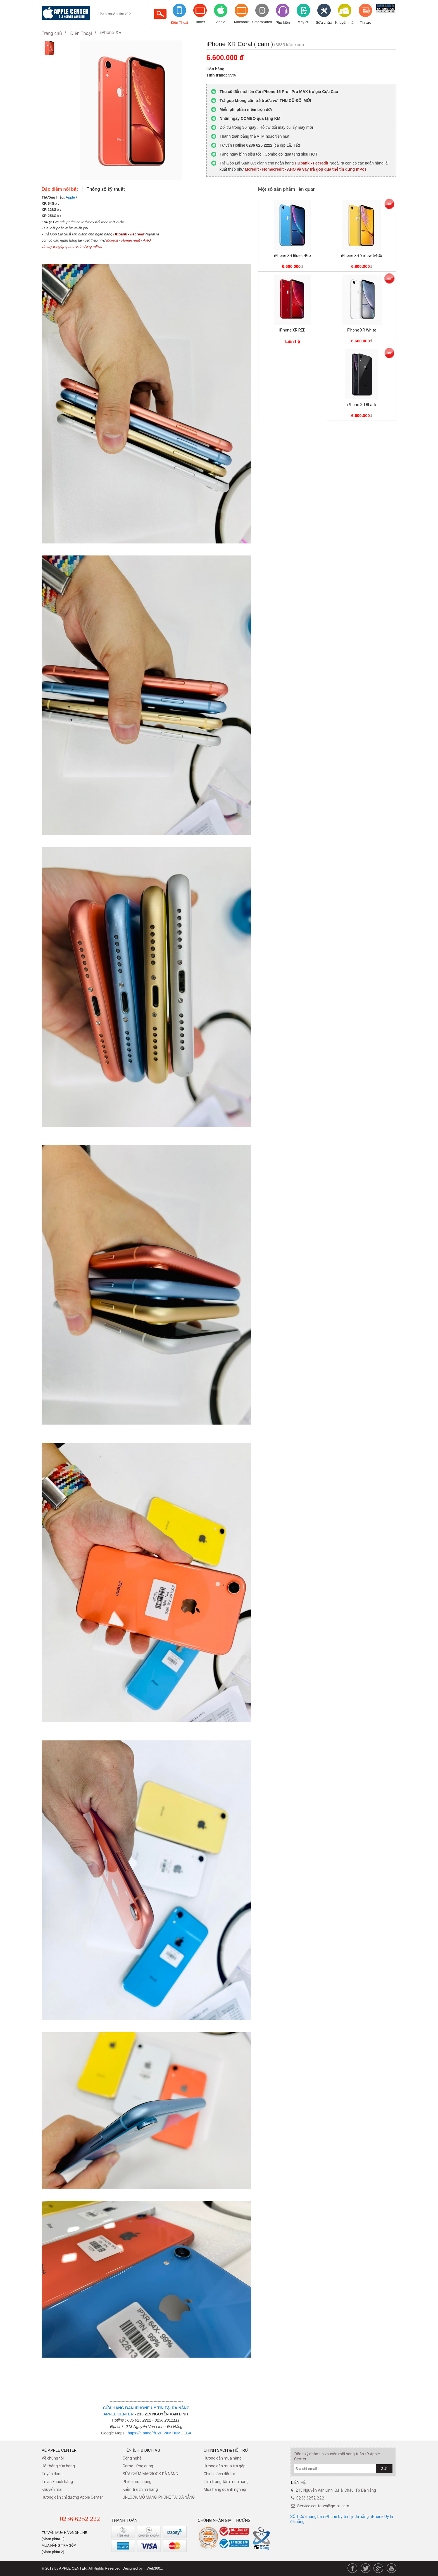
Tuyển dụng (52, 2473)
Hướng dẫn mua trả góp (225, 2465)
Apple (220, 22)
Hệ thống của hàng (58, 2465)
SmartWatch (262, 22)
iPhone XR (111, 32)
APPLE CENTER (118, 2414)
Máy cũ (303, 22)
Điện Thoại (179, 22)
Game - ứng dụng (138, 2465)
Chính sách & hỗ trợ (226, 2450)
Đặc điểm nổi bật (60, 189)
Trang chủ (52, 33)
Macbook (241, 22)
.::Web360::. (153, 2568)
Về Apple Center (59, 2450)
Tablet (200, 22)
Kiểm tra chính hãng (140, 2489)
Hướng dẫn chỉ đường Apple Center (72, 2497)
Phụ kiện (282, 22)
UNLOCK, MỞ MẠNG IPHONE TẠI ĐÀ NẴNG (159, 2497)
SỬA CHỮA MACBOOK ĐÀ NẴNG (150, 2473)
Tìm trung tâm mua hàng (226, 2481)
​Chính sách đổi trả (219, 2473)
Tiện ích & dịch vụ (141, 2450)
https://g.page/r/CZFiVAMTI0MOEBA (159, 2433)
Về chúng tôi (53, 2458)
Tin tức (365, 22)
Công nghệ (132, 2458)
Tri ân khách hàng (57, 2481)
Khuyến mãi (344, 22)
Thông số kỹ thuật (106, 189)
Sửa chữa (324, 22)
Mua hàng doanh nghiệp (225, 2489)
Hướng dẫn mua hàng (223, 2458)
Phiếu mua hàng (137, 2481)
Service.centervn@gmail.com (323, 2505)
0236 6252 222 (80, 2518)
